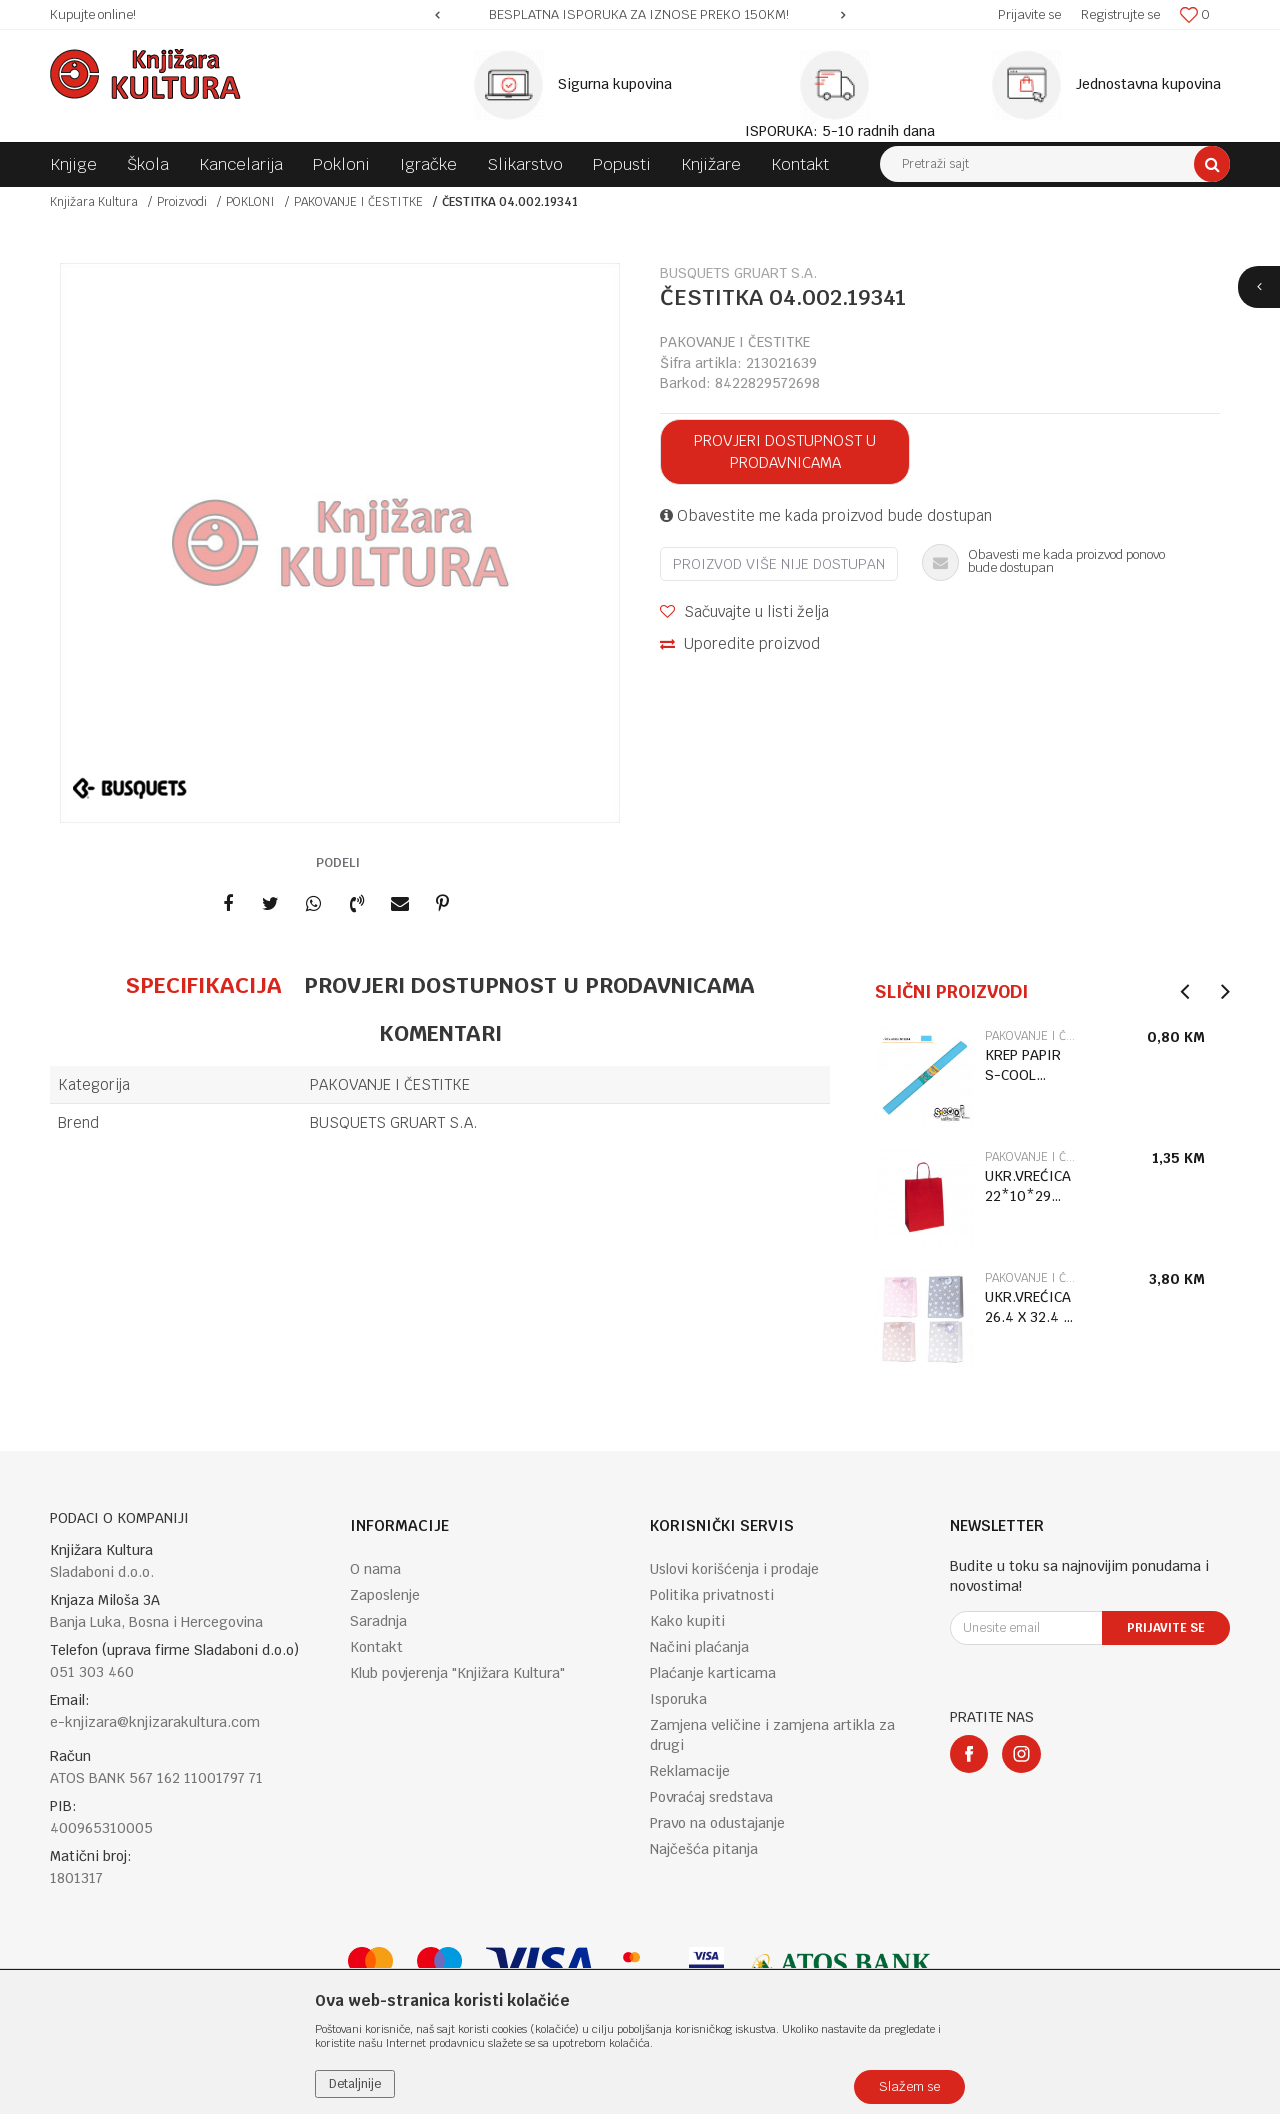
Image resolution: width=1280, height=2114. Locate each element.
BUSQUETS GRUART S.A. (394, 1122)
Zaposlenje (385, 1595)
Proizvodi (182, 202)
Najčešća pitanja (704, 1849)
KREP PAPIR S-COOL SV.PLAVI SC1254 (1023, 1065)
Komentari (440, 1033)
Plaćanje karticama (713, 1673)
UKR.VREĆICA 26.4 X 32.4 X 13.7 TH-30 (1028, 1307)
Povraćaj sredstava (711, 1797)
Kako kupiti (687, 1621)
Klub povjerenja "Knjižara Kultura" (457, 1673)
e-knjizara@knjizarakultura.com (155, 1722)
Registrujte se (1120, 14)
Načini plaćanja (699, 1647)
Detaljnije (355, 2084)
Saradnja (378, 1621)
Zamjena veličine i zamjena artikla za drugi (772, 1735)
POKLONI (250, 202)
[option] (640, 15)
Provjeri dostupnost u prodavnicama (785, 451)
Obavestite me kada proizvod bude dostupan (826, 515)
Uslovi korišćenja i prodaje (734, 1569)
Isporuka (678, 1699)
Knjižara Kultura (94, 202)
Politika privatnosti (712, 1595)
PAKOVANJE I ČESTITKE (358, 202)
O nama (375, 1569)
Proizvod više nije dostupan (779, 564)
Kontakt (376, 1647)
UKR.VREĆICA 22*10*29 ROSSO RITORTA (1028, 1186)
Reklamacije (690, 1771)
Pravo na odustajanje (717, 1823)
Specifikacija (203, 985)
